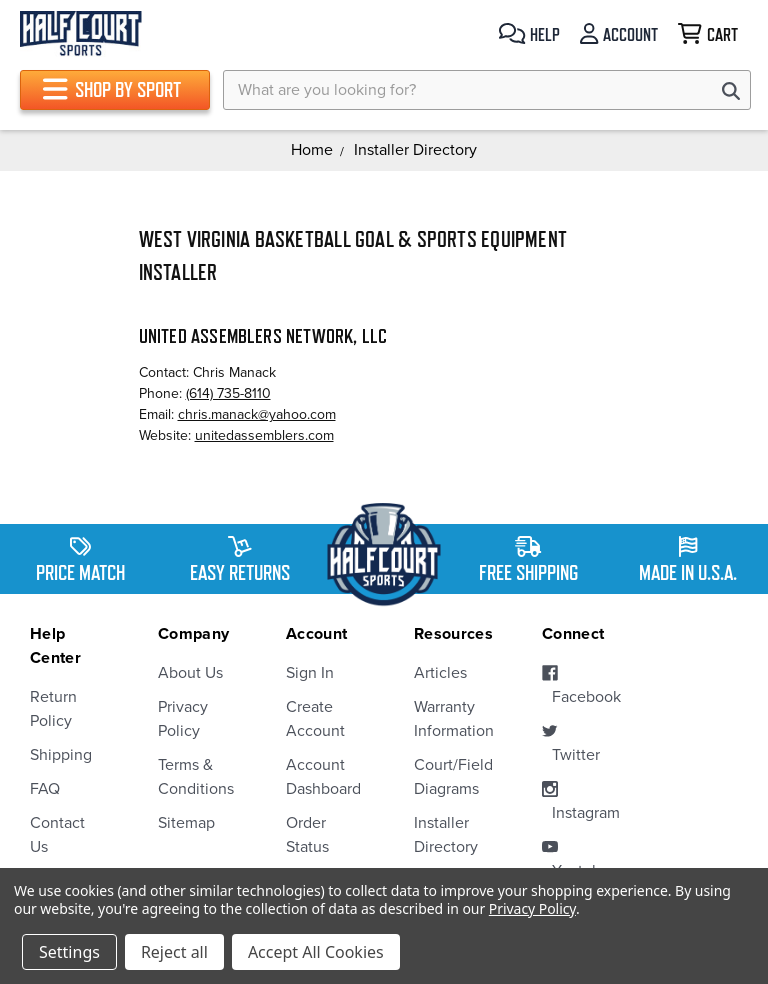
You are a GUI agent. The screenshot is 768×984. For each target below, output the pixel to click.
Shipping (61, 755)
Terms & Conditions (192, 777)
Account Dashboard (320, 777)
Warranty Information (448, 719)
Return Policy (53, 709)
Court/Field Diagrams (448, 777)
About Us (190, 673)
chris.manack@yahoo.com (257, 414)
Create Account (315, 719)
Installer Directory (446, 835)
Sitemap (186, 823)
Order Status (307, 835)
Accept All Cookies (316, 952)
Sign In (310, 673)
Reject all (174, 952)
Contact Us (57, 835)
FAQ (45, 789)
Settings (69, 952)
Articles (440, 673)
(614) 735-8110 (228, 393)
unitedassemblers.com (264, 435)
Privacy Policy (183, 719)
